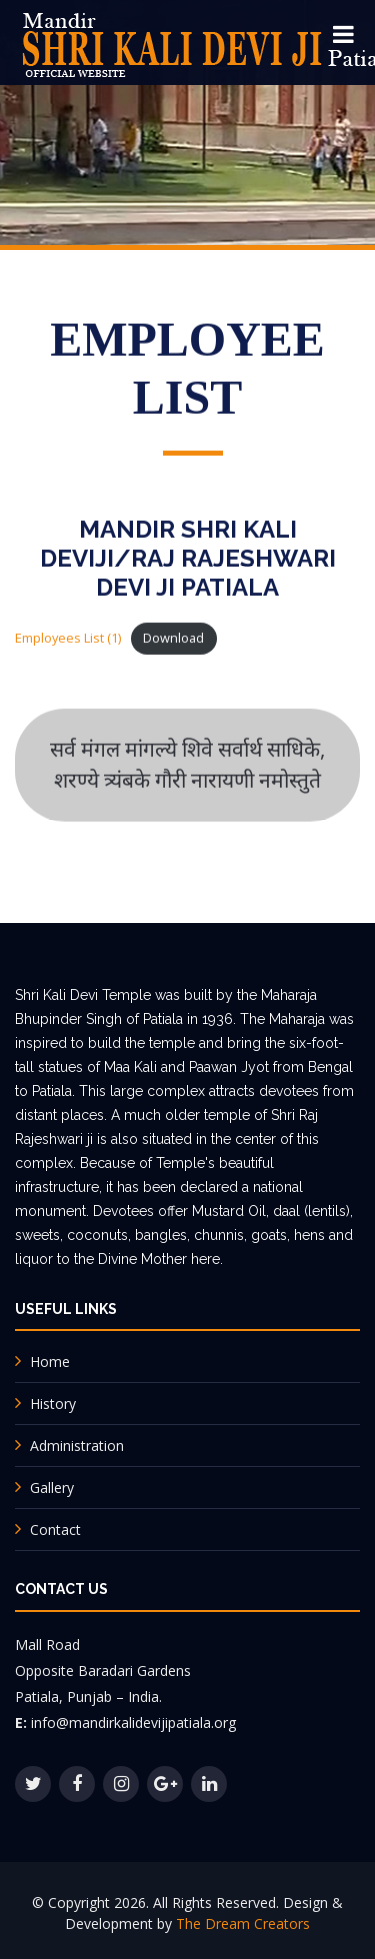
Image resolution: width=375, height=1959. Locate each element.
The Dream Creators (243, 1923)
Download (173, 639)
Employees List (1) (68, 639)
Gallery (52, 1487)
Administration (77, 1445)
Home (50, 1361)
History (53, 1403)
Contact (55, 1529)
